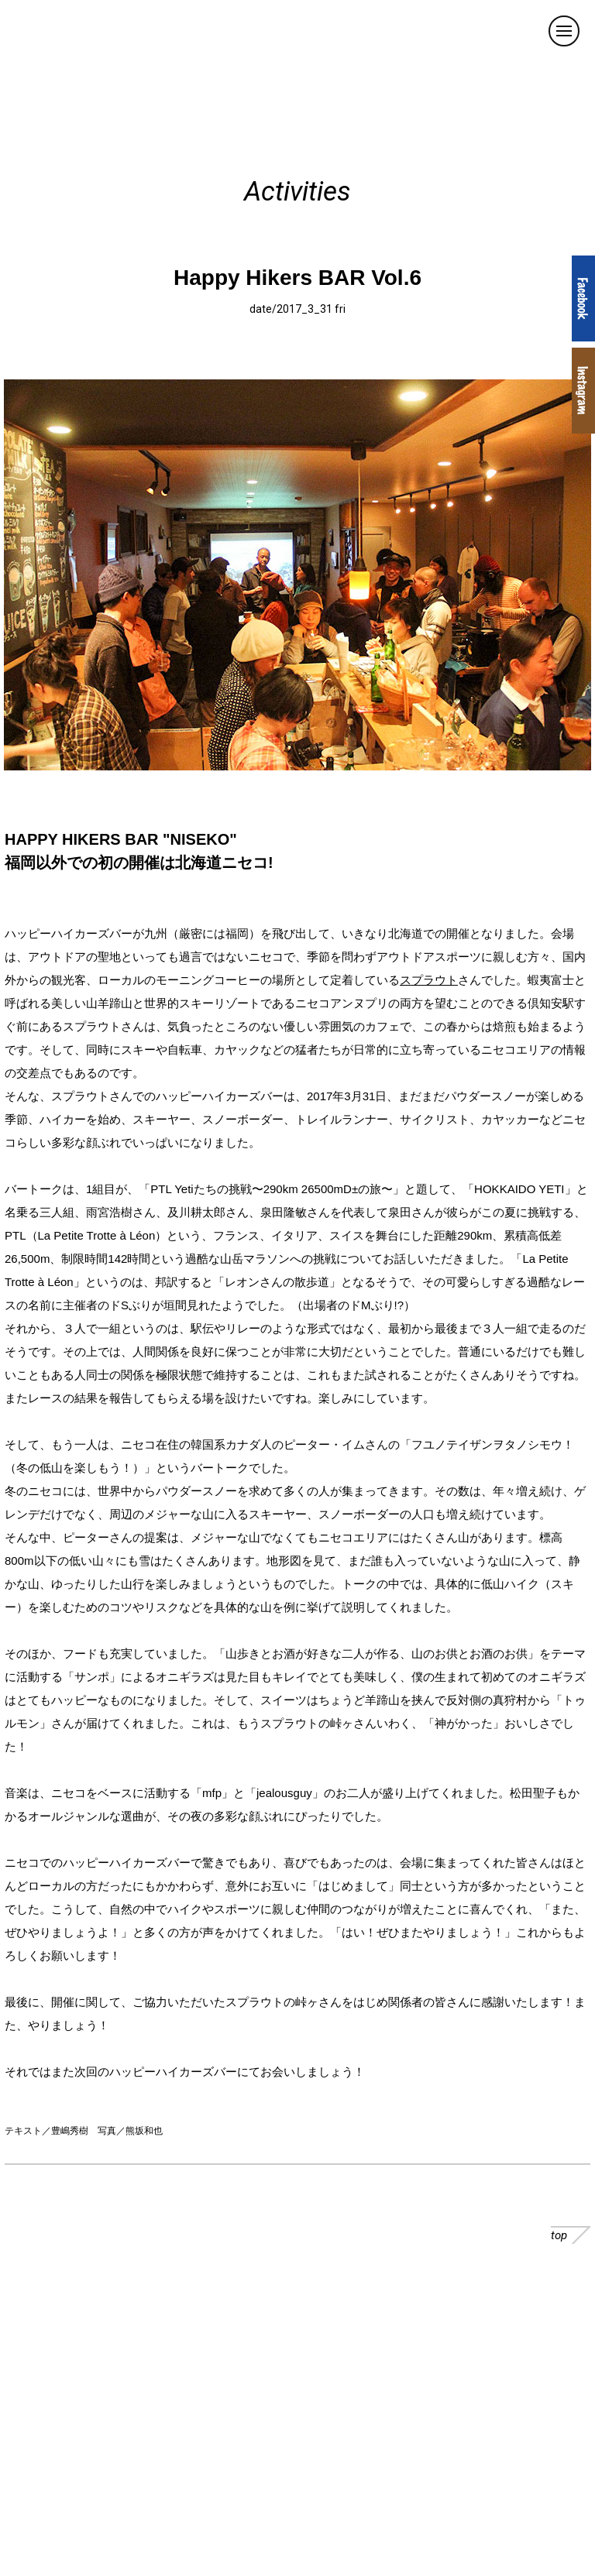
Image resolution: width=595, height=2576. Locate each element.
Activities (297, 192)
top (570, 2234)
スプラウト (429, 979)
